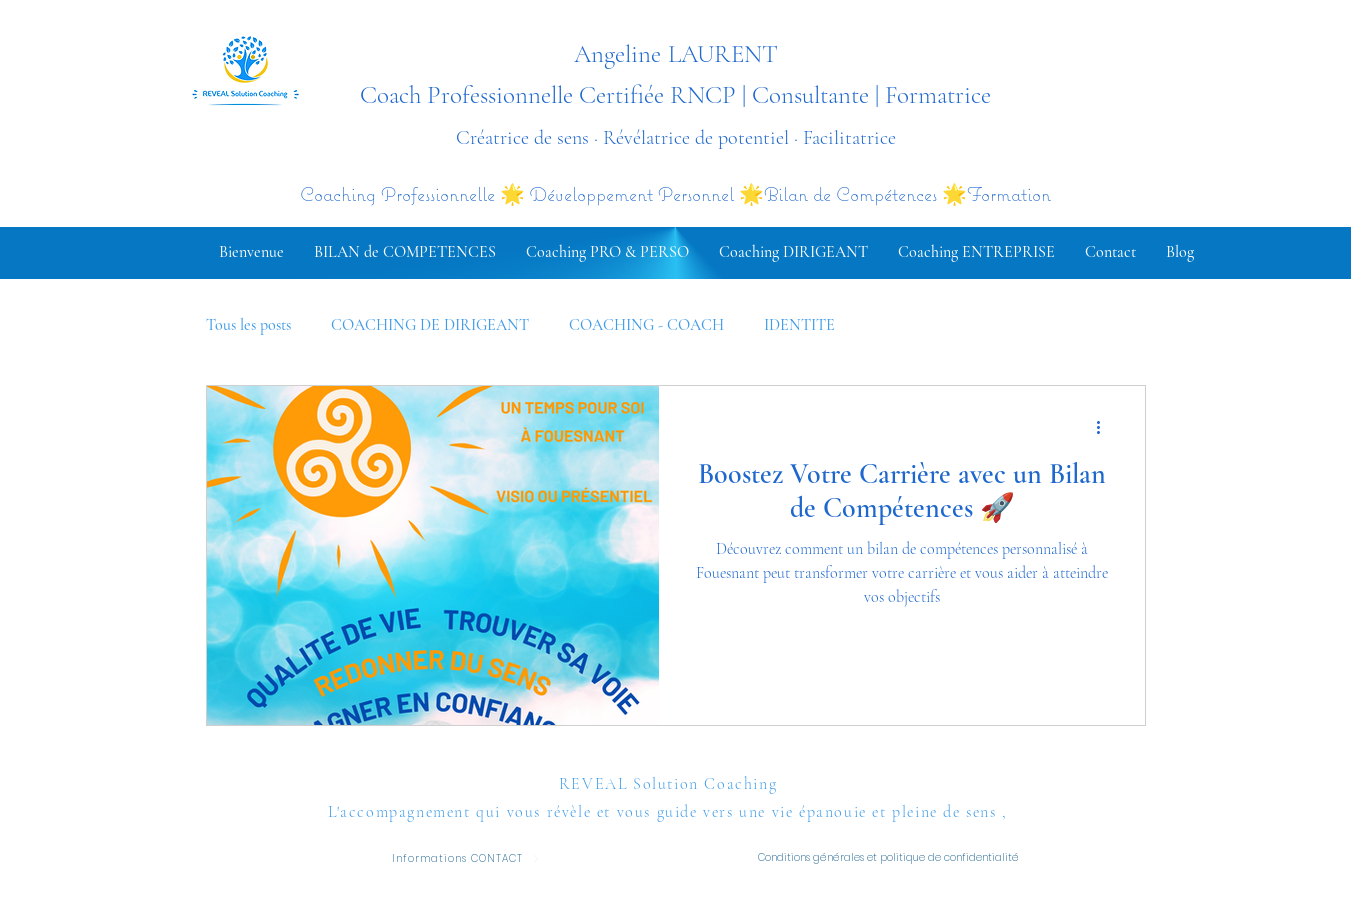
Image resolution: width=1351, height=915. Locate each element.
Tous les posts (248, 325)
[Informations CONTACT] (467, 858)
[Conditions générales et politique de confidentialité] (894, 858)
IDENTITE (799, 325)
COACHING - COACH (646, 325)
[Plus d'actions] (1106, 427)
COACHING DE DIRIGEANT (430, 325)
